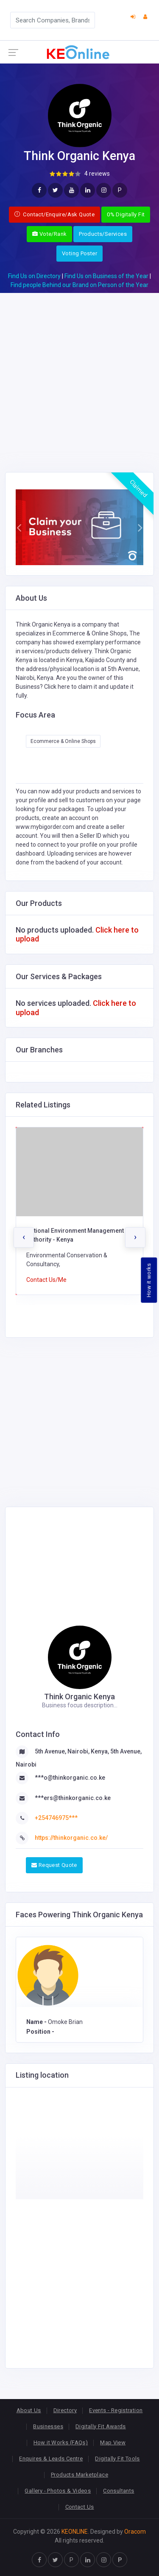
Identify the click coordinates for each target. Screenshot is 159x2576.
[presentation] (24, 1237)
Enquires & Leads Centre (51, 2458)
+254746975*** (56, 1817)
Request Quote (54, 1865)
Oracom (135, 2531)
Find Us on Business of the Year (106, 276)
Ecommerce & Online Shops (63, 741)
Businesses (48, 2426)
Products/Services (103, 234)
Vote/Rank (49, 234)
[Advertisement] (79, 372)
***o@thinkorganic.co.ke (70, 1777)
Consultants (118, 2491)
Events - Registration (115, 2410)
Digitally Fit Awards (100, 2426)
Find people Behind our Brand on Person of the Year (79, 285)
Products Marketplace (79, 2474)
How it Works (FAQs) (60, 2442)
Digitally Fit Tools (117, 2458)
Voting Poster (79, 253)
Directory (65, 2410)
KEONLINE (74, 2531)
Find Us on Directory (34, 276)
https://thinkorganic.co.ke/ (71, 1837)
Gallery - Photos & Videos (58, 2491)
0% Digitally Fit (126, 214)
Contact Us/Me (46, 1279)
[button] (19, 527)
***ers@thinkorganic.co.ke (73, 1798)
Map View (113, 2442)
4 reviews (97, 173)
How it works (149, 1280)
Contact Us (79, 2507)
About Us (29, 2410)
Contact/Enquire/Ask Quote (54, 214)
